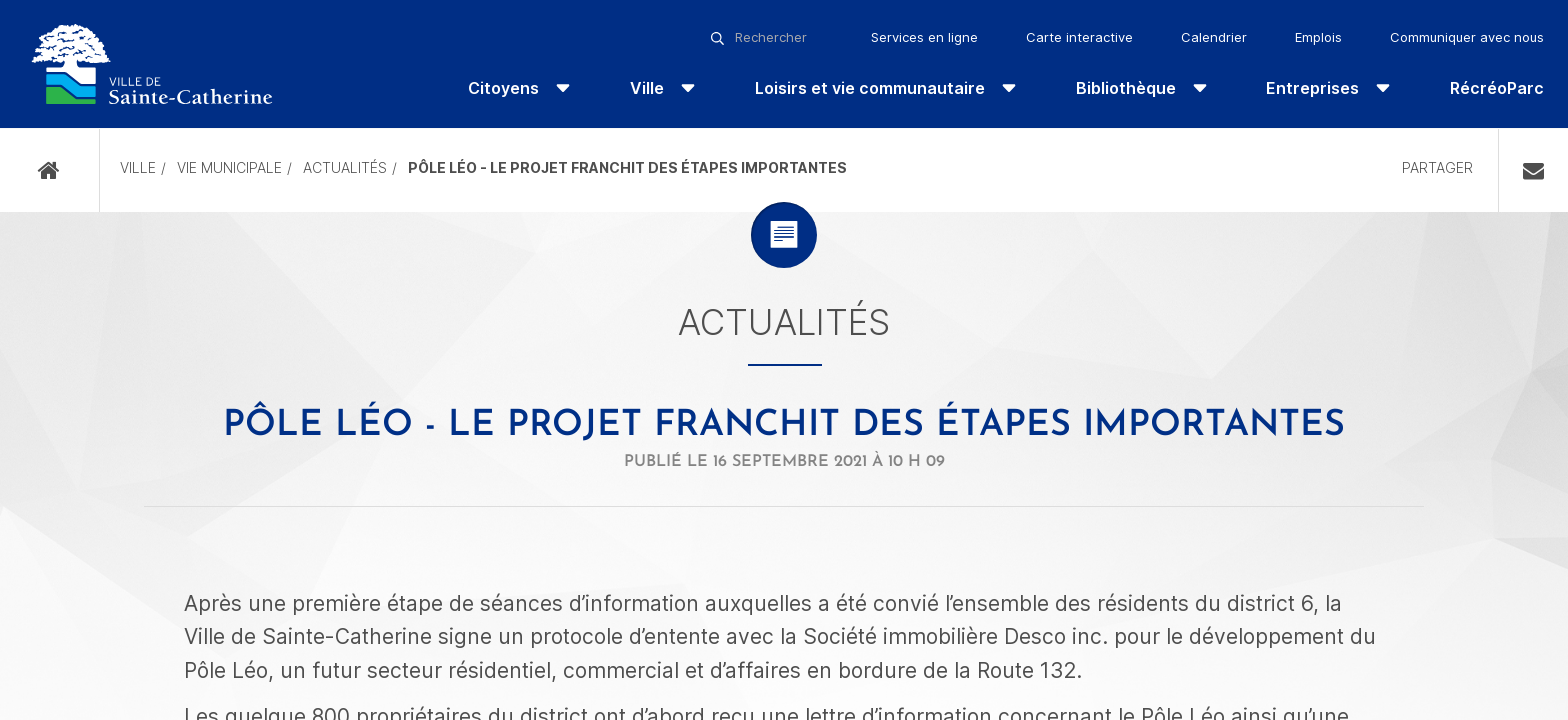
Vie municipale (229, 167)
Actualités (345, 167)
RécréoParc (1497, 88)
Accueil (49, 170)
